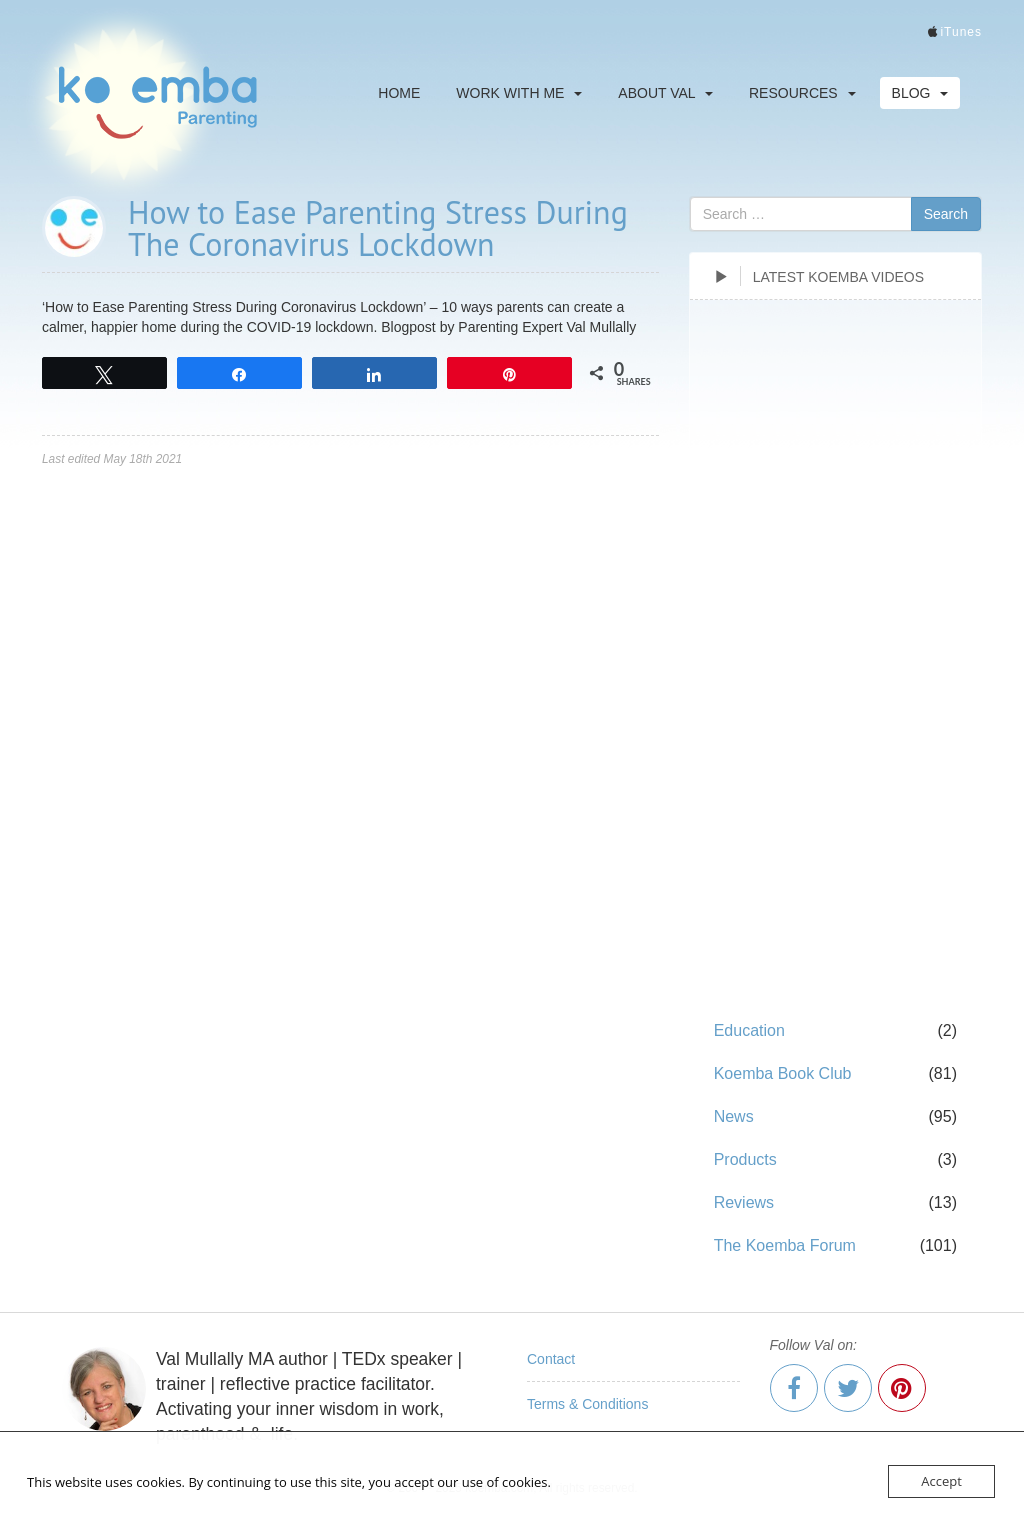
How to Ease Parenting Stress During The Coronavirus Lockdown (378, 228)
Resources (802, 93)
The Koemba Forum (785, 1245)
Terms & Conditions (587, 1404)
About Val (665, 93)
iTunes (961, 32)
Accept (941, 1481)
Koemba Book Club (783, 1073)
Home (399, 93)
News (734, 1116)
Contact (551, 1359)
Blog (920, 93)
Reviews (744, 1202)
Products (745, 1159)
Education (749, 1030)
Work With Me (519, 93)
